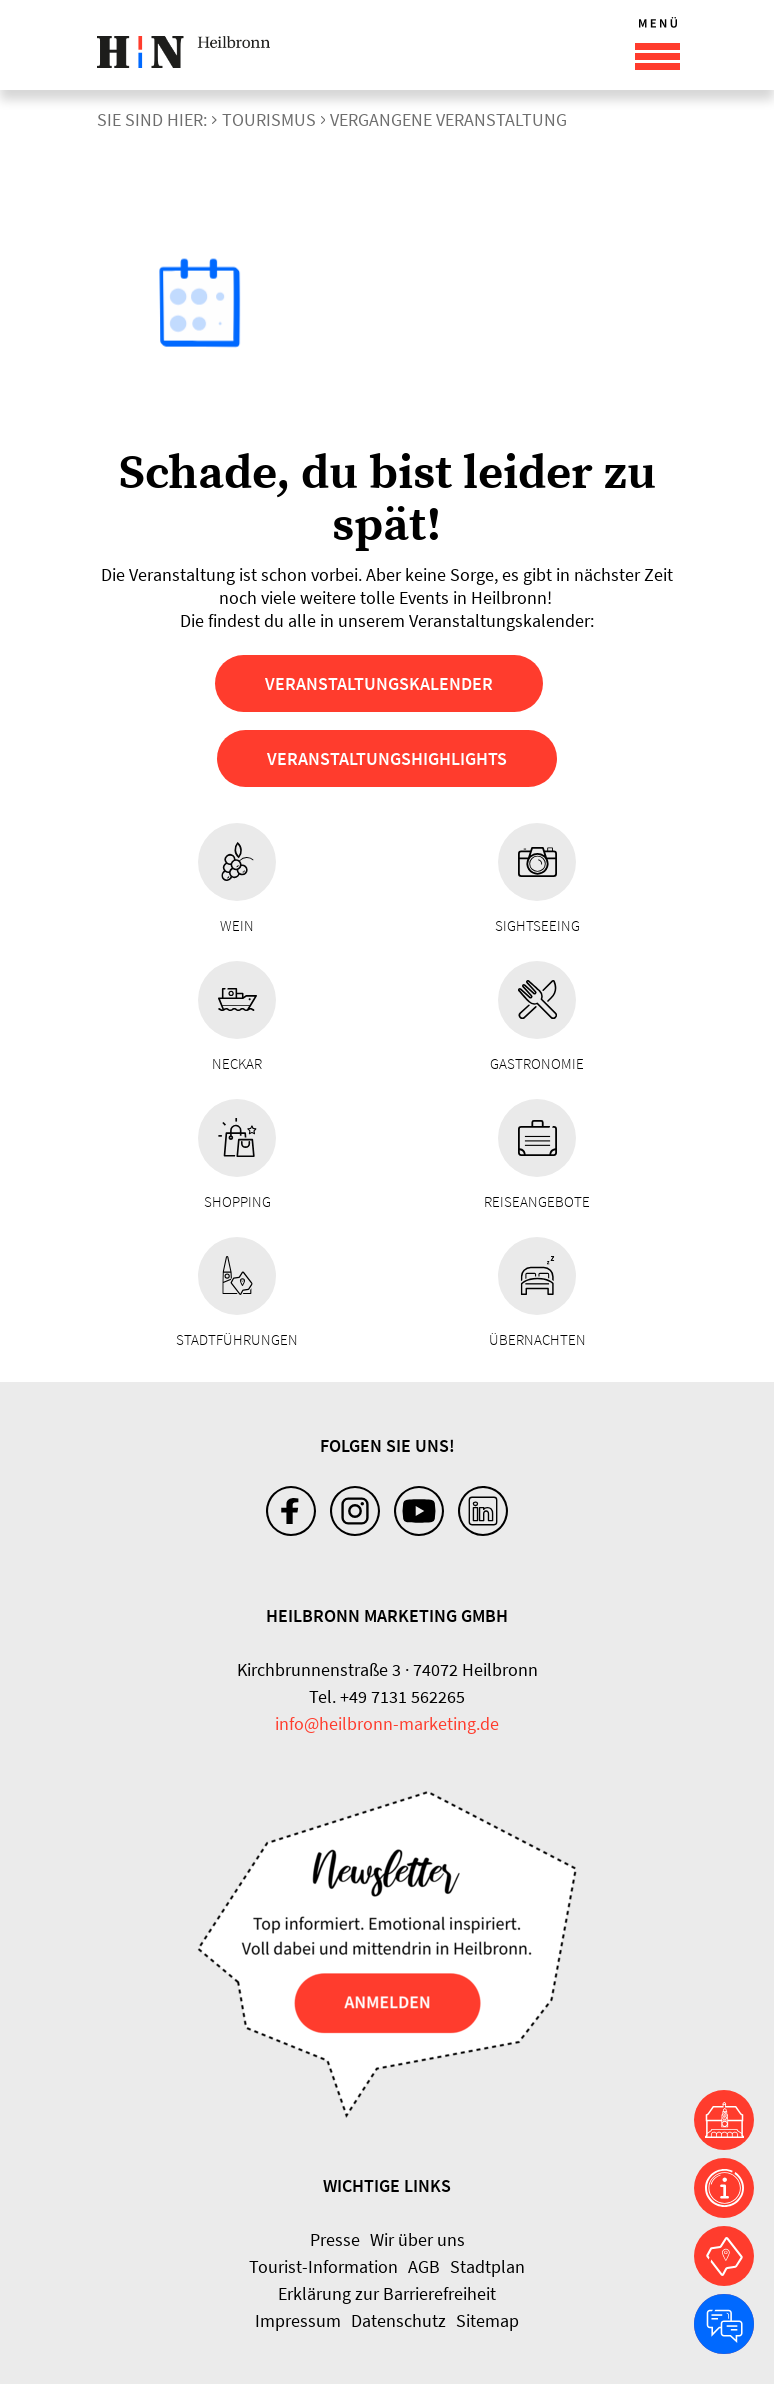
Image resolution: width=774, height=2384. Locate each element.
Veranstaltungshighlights (387, 758)
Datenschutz (398, 2320)
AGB (424, 2266)
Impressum (298, 2320)
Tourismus (269, 119)
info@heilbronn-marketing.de (387, 1723)
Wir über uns (417, 2239)
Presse (335, 2239)
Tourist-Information (323, 2266)
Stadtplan (487, 2266)
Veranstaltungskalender (379, 683)
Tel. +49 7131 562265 (387, 1696)
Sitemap (487, 2320)
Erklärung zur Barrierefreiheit (387, 2293)
